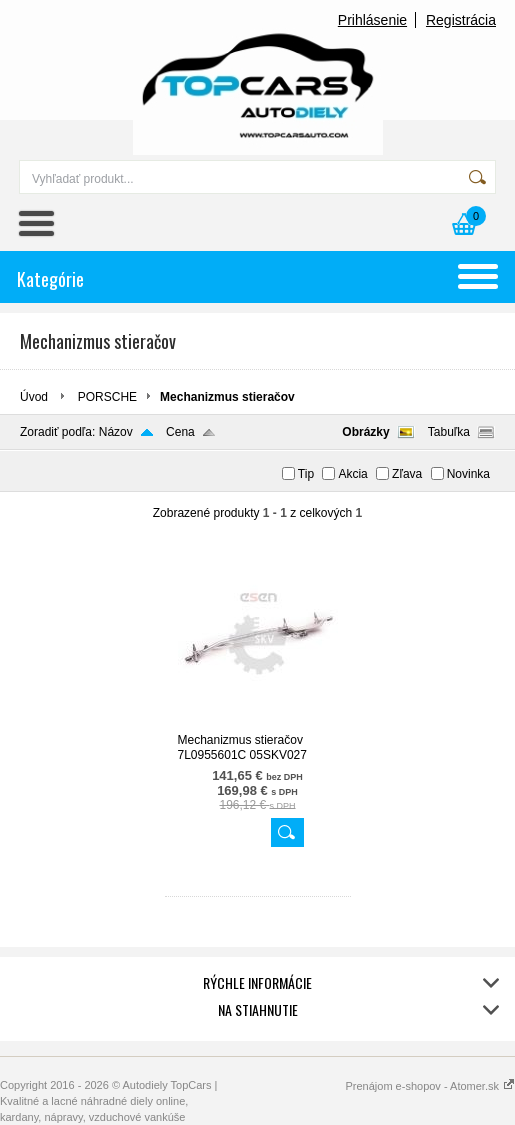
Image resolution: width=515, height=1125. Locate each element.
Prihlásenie (372, 20)
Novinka (468, 474)
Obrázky (365, 432)
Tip (306, 474)
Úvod (34, 397)
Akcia (352, 474)
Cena (180, 432)
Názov (116, 432)
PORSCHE (107, 397)
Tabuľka (449, 432)
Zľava (407, 474)
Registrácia (461, 20)
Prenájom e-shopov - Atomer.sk (430, 1086)
